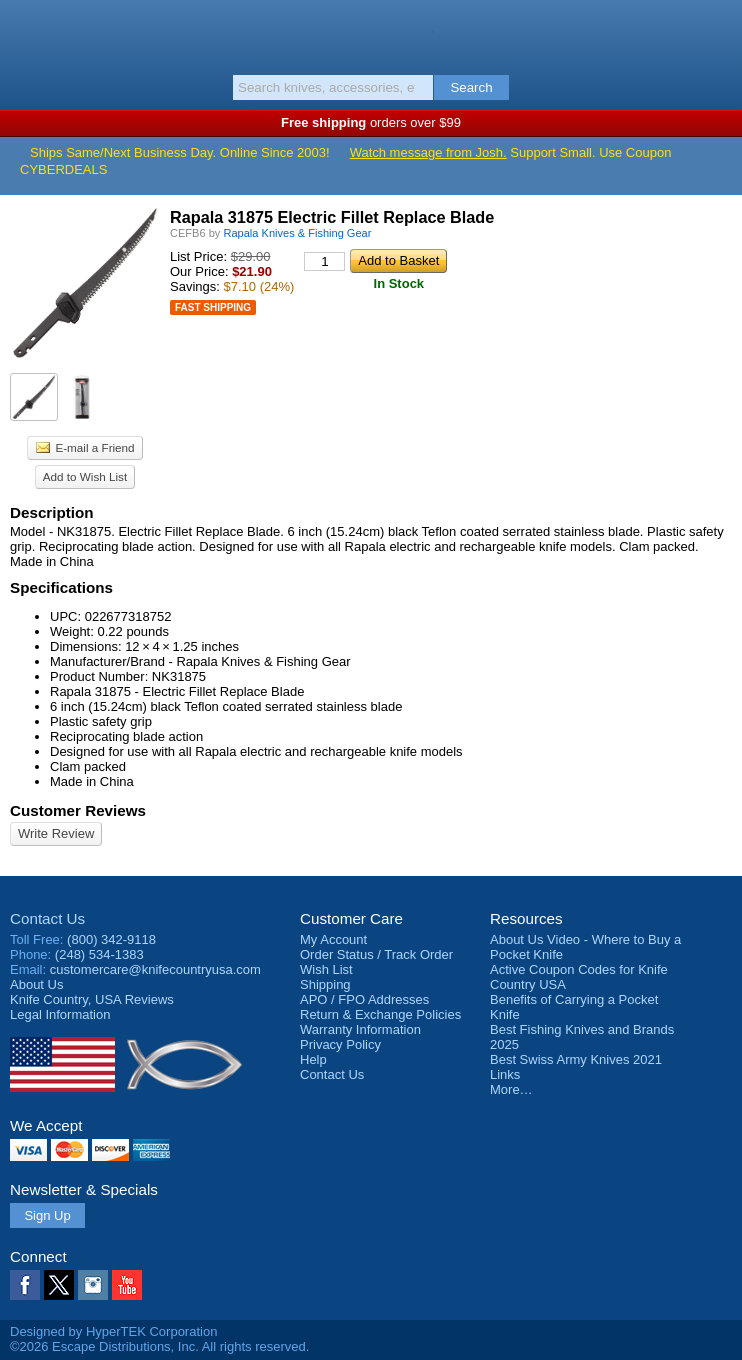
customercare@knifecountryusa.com (155, 969)
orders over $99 (371, 122)
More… (511, 1089)
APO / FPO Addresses (364, 999)
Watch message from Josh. (428, 152)
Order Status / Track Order (376, 954)
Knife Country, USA (371, 34)
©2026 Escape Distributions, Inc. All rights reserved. (159, 1346)
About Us (36, 984)
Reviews (92, 999)
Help (313, 1059)
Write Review (56, 833)
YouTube (127, 1285)
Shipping (325, 984)
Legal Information (60, 1014)
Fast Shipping (213, 307)
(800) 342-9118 (111, 939)
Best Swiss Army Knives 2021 (576, 1059)
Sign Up (47, 1215)
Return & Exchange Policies (380, 1014)
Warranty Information (360, 1029)
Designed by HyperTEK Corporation (113, 1331)
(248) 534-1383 (99, 954)
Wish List (326, 969)
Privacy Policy (340, 1044)
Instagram (93, 1285)
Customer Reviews (78, 810)
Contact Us (47, 918)
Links (505, 1074)
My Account (333, 939)
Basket (717, 32)
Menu (25, 32)
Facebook (25, 1285)
